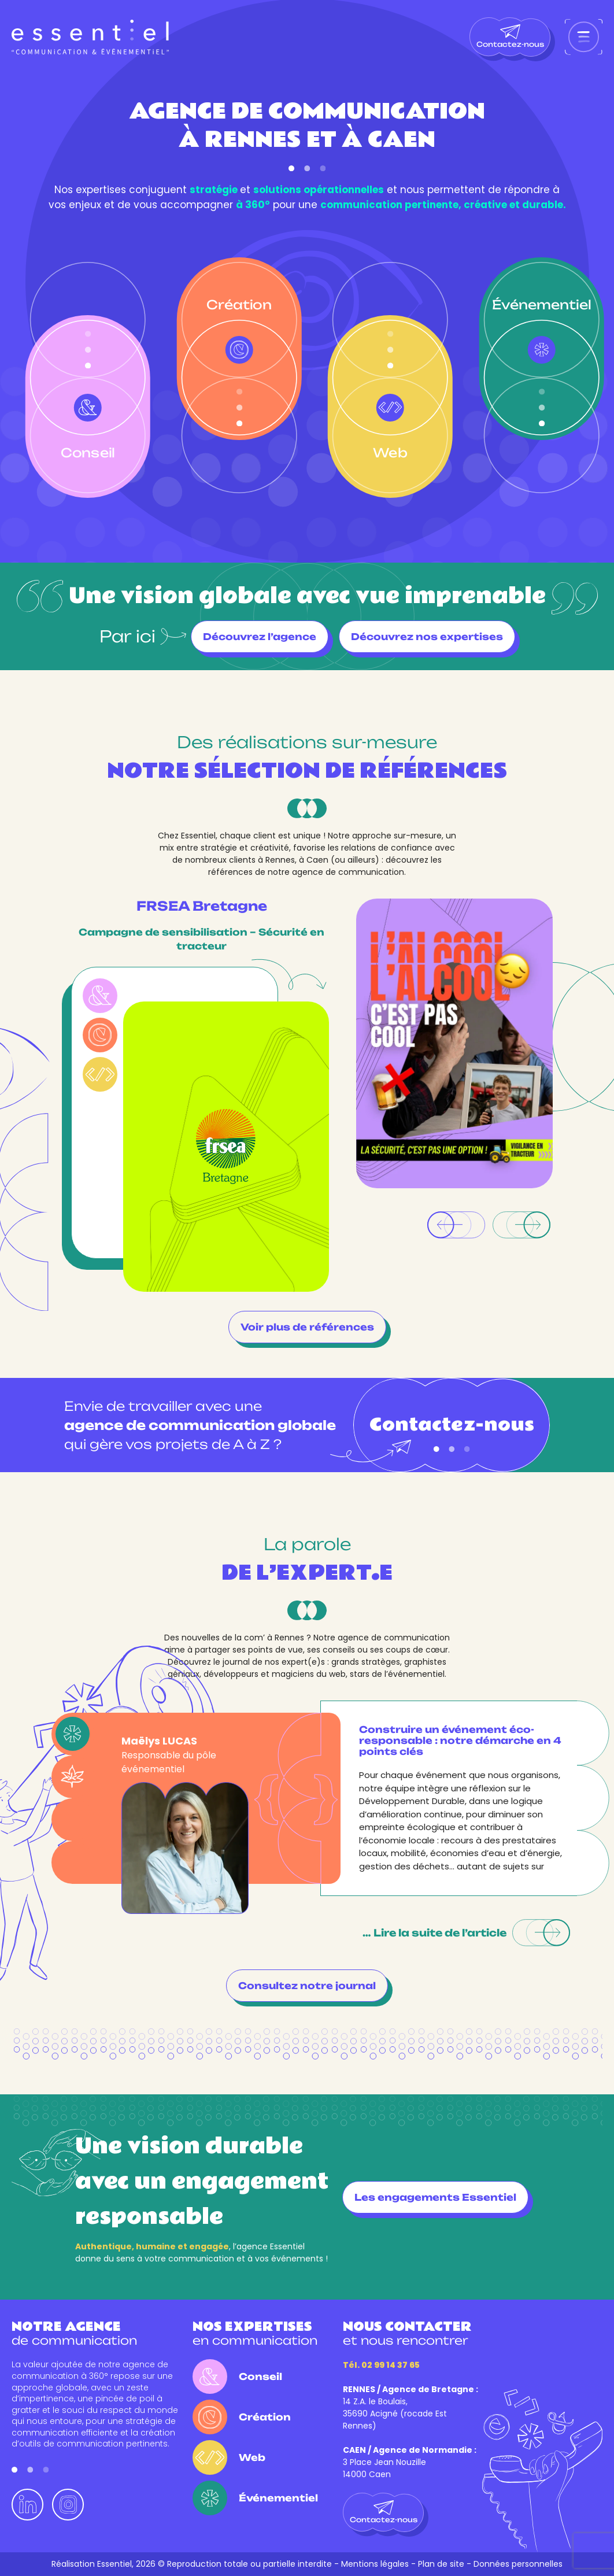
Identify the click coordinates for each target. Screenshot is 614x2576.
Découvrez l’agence (259, 636)
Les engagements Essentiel (435, 2197)
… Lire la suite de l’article (466, 1932)
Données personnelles (518, 2564)
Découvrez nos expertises (427, 636)
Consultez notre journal (307, 1985)
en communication (255, 2333)
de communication (74, 2333)
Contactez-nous (510, 36)
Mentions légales (375, 2564)
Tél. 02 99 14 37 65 (381, 2365)
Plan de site (441, 2564)
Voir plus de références (307, 1327)
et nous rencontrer (407, 2333)
